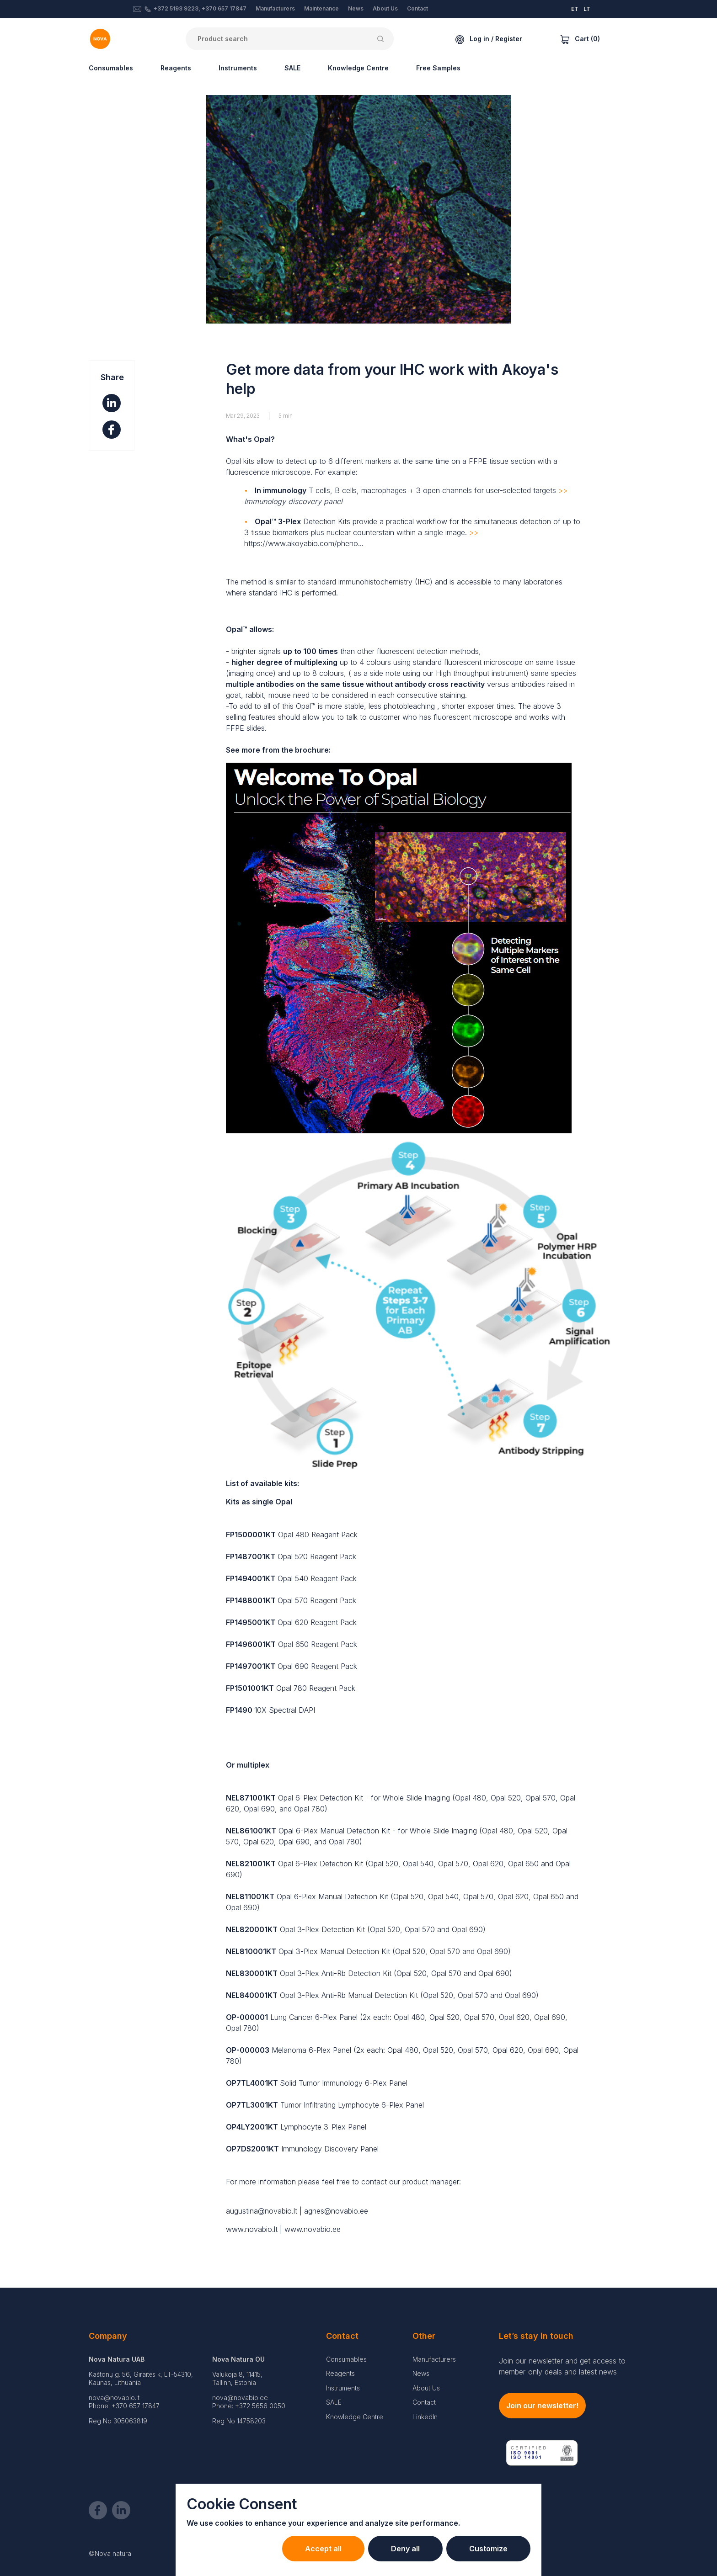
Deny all (405, 2548)
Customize (488, 2548)
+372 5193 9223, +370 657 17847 (200, 8)
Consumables (111, 68)
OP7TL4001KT (252, 2082)
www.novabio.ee (312, 2229)
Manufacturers (275, 8)
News (356, 8)
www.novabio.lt (252, 2229)
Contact (417, 8)
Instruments (238, 68)
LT (586, 8)
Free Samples (438, 68)
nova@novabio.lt (114, 2397)
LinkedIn (425, 2417)
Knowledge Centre (358, 68)
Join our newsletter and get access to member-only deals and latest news (562, 2366)
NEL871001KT (251, 1797)
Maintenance (321, 8)
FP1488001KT (251, 1600)
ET (574, 8)
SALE (292, 68)
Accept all (323, 2548)
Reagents (176, 68)
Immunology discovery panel (293, 501)
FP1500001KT (251, 1534)
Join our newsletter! (542, 2405)
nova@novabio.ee (240, 2397)
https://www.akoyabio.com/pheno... (304, 543)
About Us (385, 8)
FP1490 (239, 1710)
